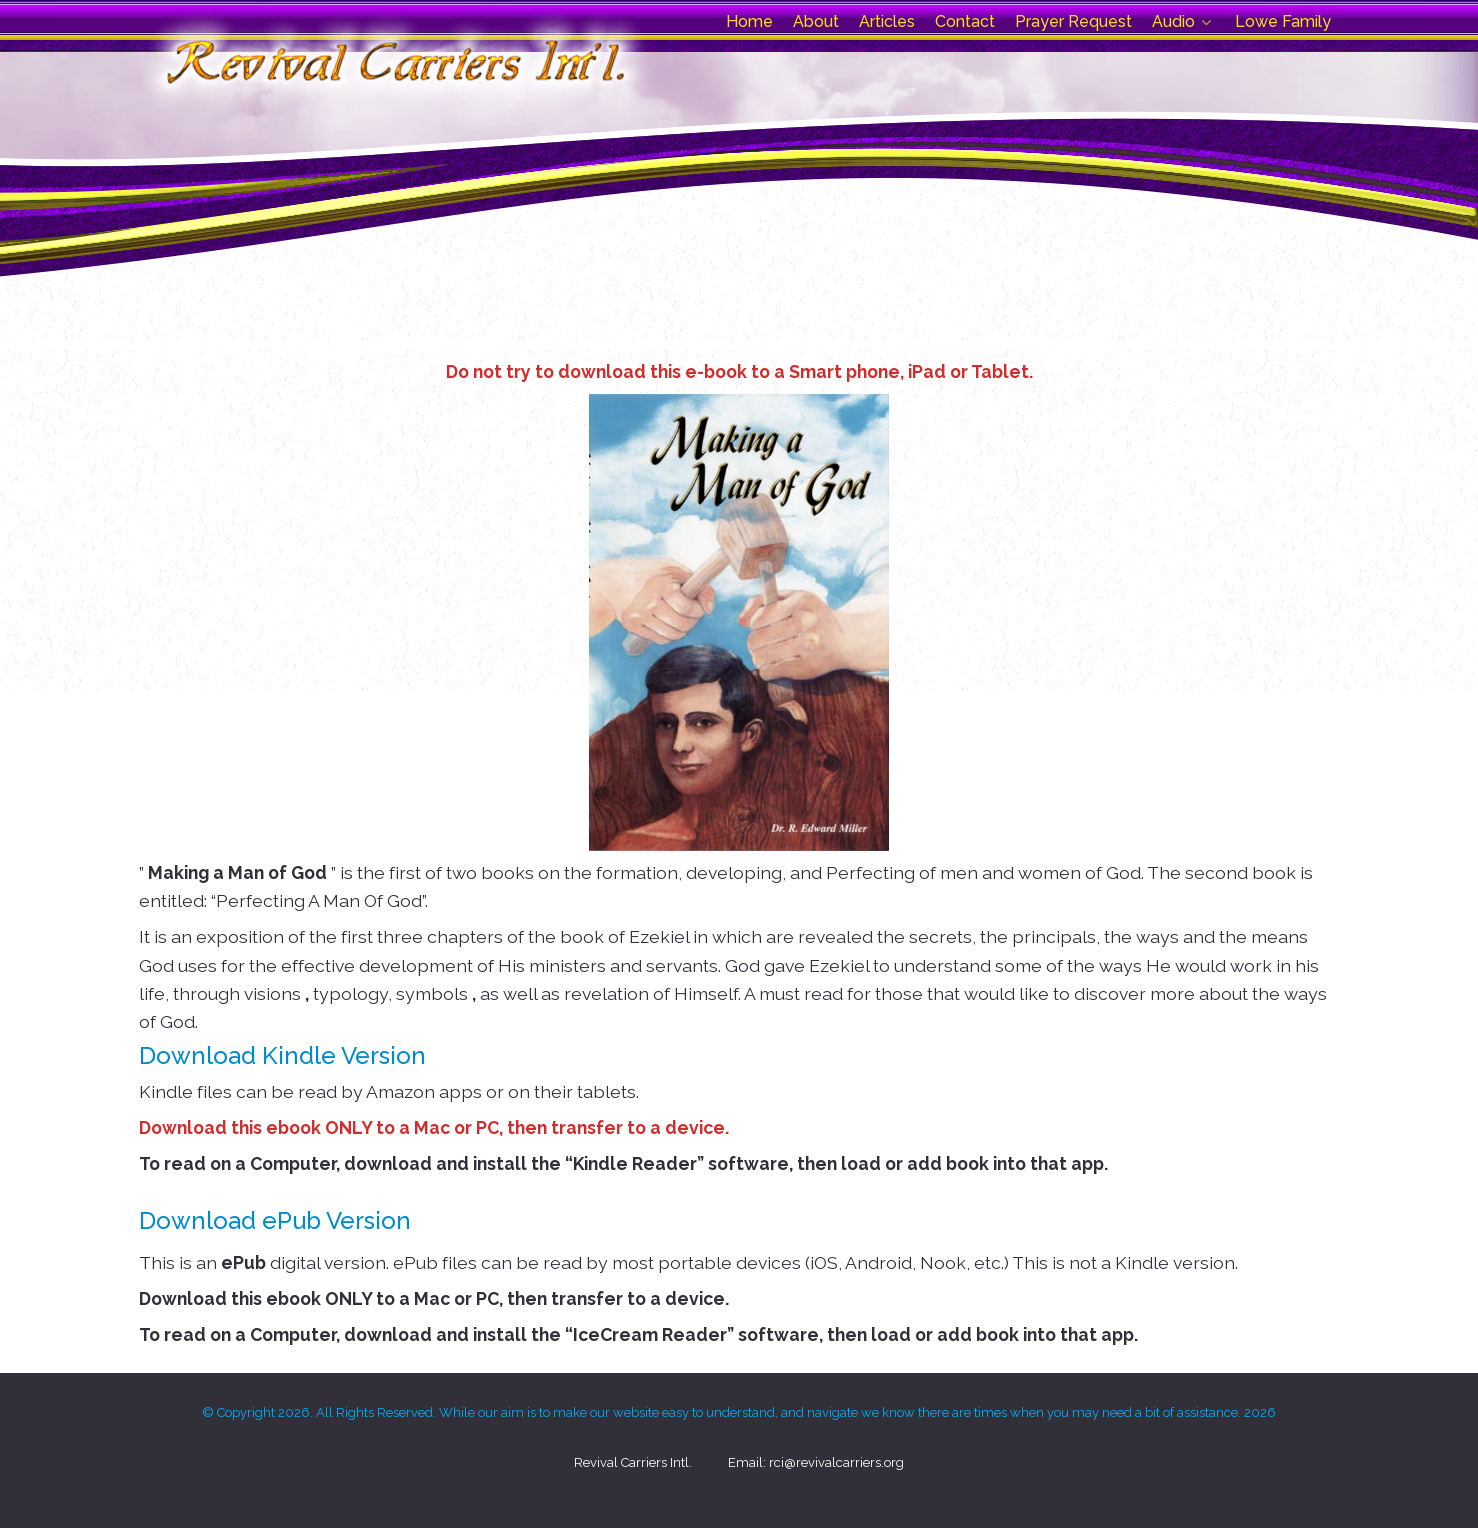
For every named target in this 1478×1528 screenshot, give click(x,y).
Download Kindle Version (282, 1055)
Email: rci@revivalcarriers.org (816, 1462)
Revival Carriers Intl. (633, 1462)
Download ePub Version (275, 1220)
